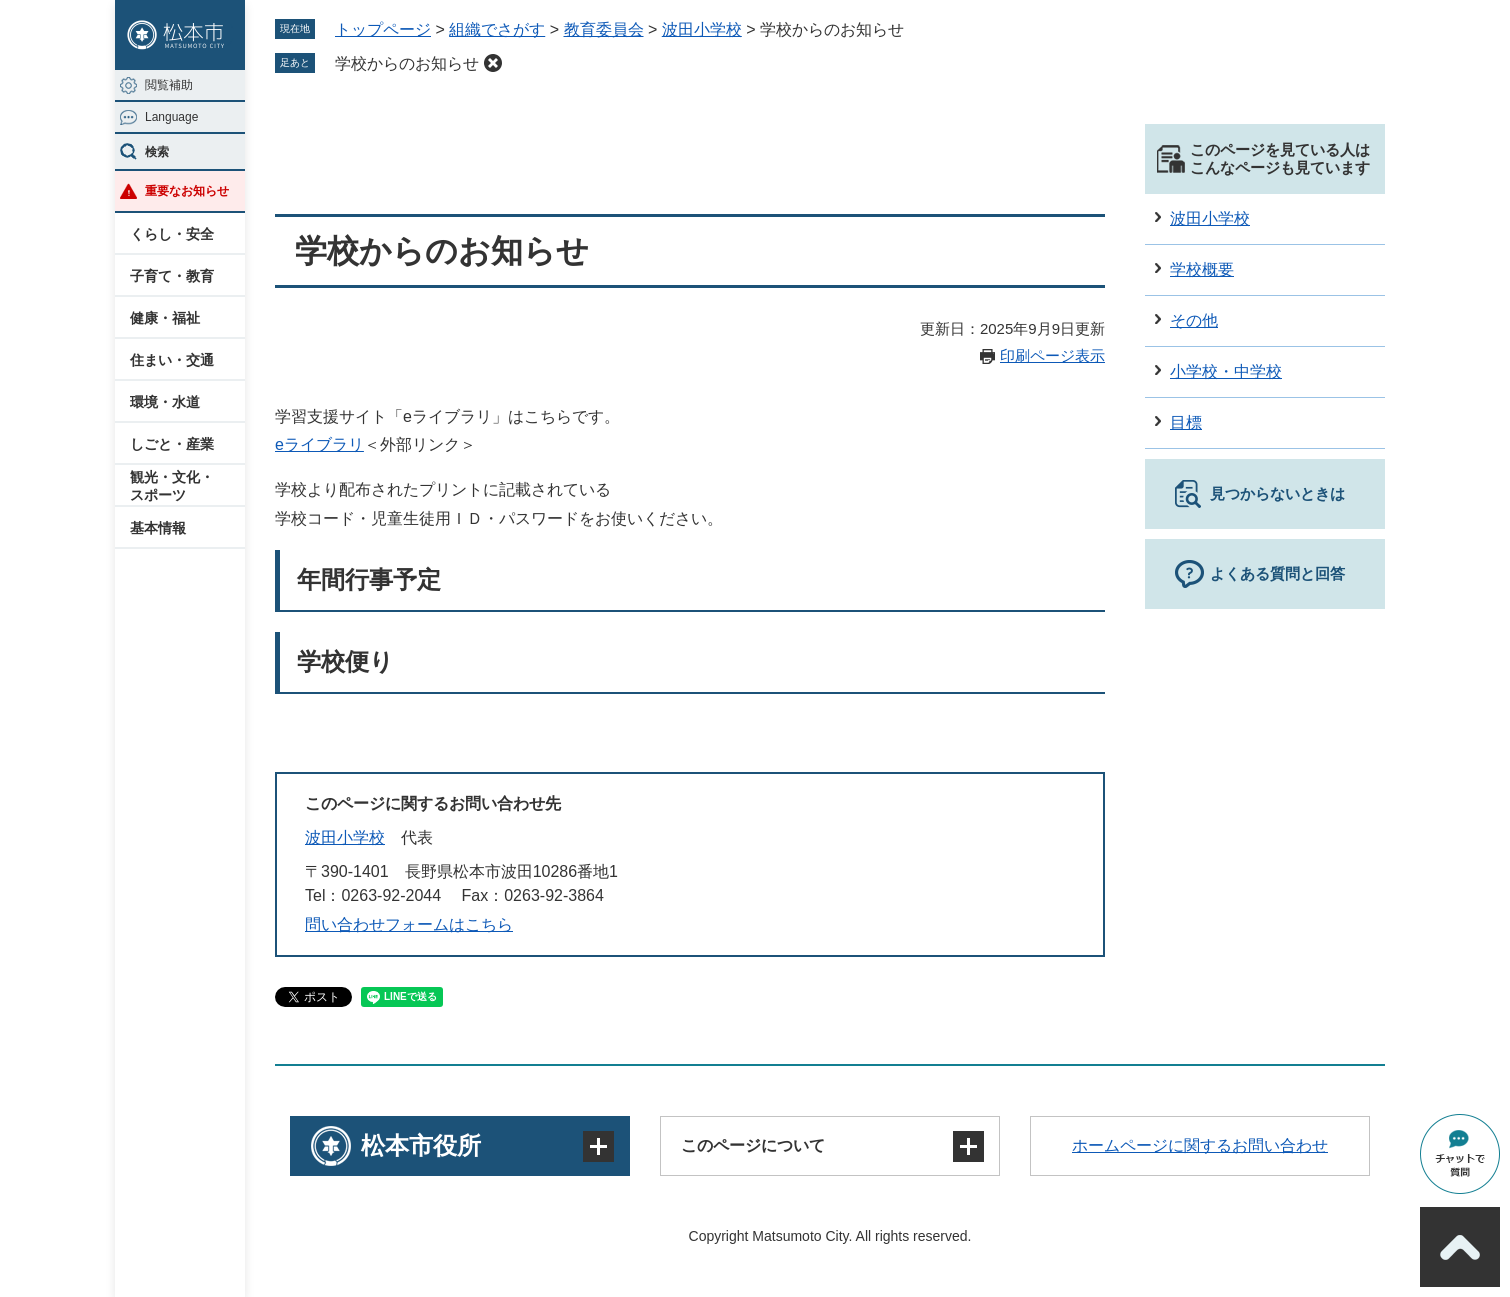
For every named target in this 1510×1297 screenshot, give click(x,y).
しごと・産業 (172, 444)
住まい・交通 (172, 360)
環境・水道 (165, 402)
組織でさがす (497, 29)
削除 (493, 63)
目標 (1186, 422)
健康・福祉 (165, 318)
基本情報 (158, 528)
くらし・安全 (172, 234)
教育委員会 (604, 29)
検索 (157, 152)
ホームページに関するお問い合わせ (1200, 1145)
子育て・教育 (172, 276)
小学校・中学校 (1226, 371)
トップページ (383, 29)
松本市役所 (421, 1145)
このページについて (753, 1145)
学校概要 (1202, 269)
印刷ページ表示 (1052, 355)
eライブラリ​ (319, 444)
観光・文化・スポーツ (172, 486)
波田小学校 (702, 29)
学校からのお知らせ (407, 63)
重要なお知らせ (187, 191)
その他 (1194, 320)
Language (171, 117)
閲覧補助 (169, 85)
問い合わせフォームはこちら (409, 924)
